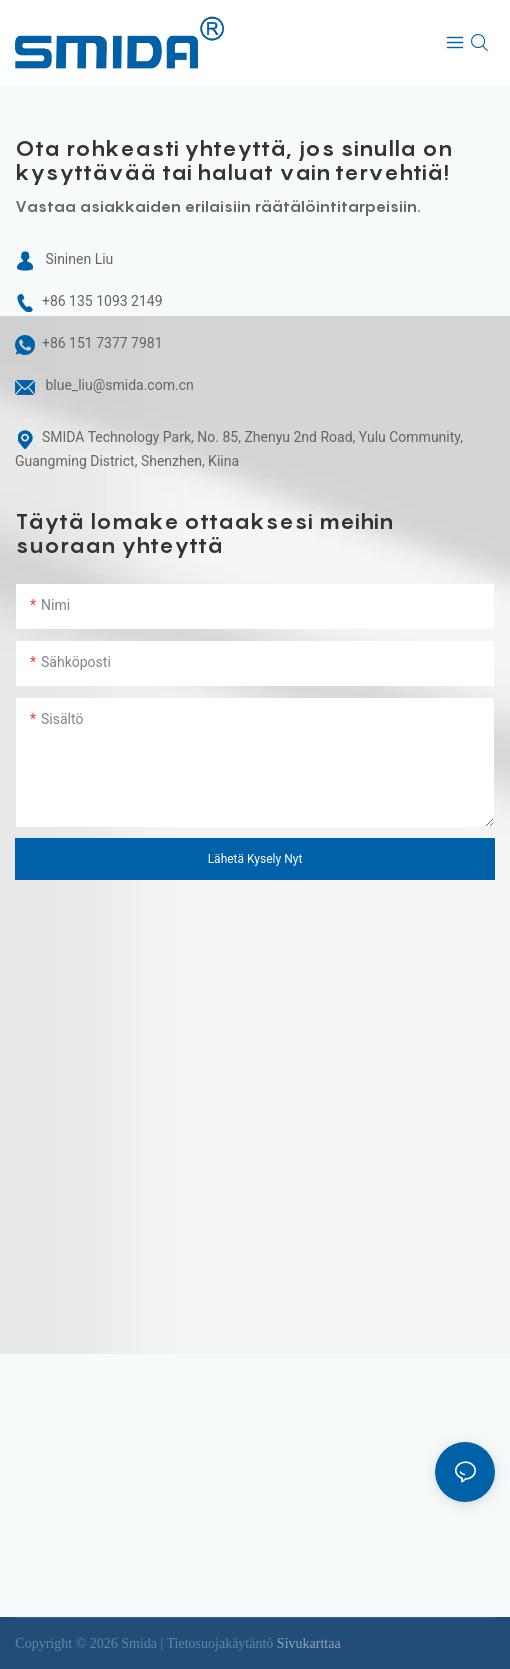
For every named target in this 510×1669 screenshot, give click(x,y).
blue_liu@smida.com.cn (119, 385)
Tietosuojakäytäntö (222, 1643)
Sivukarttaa (309, 1643)
